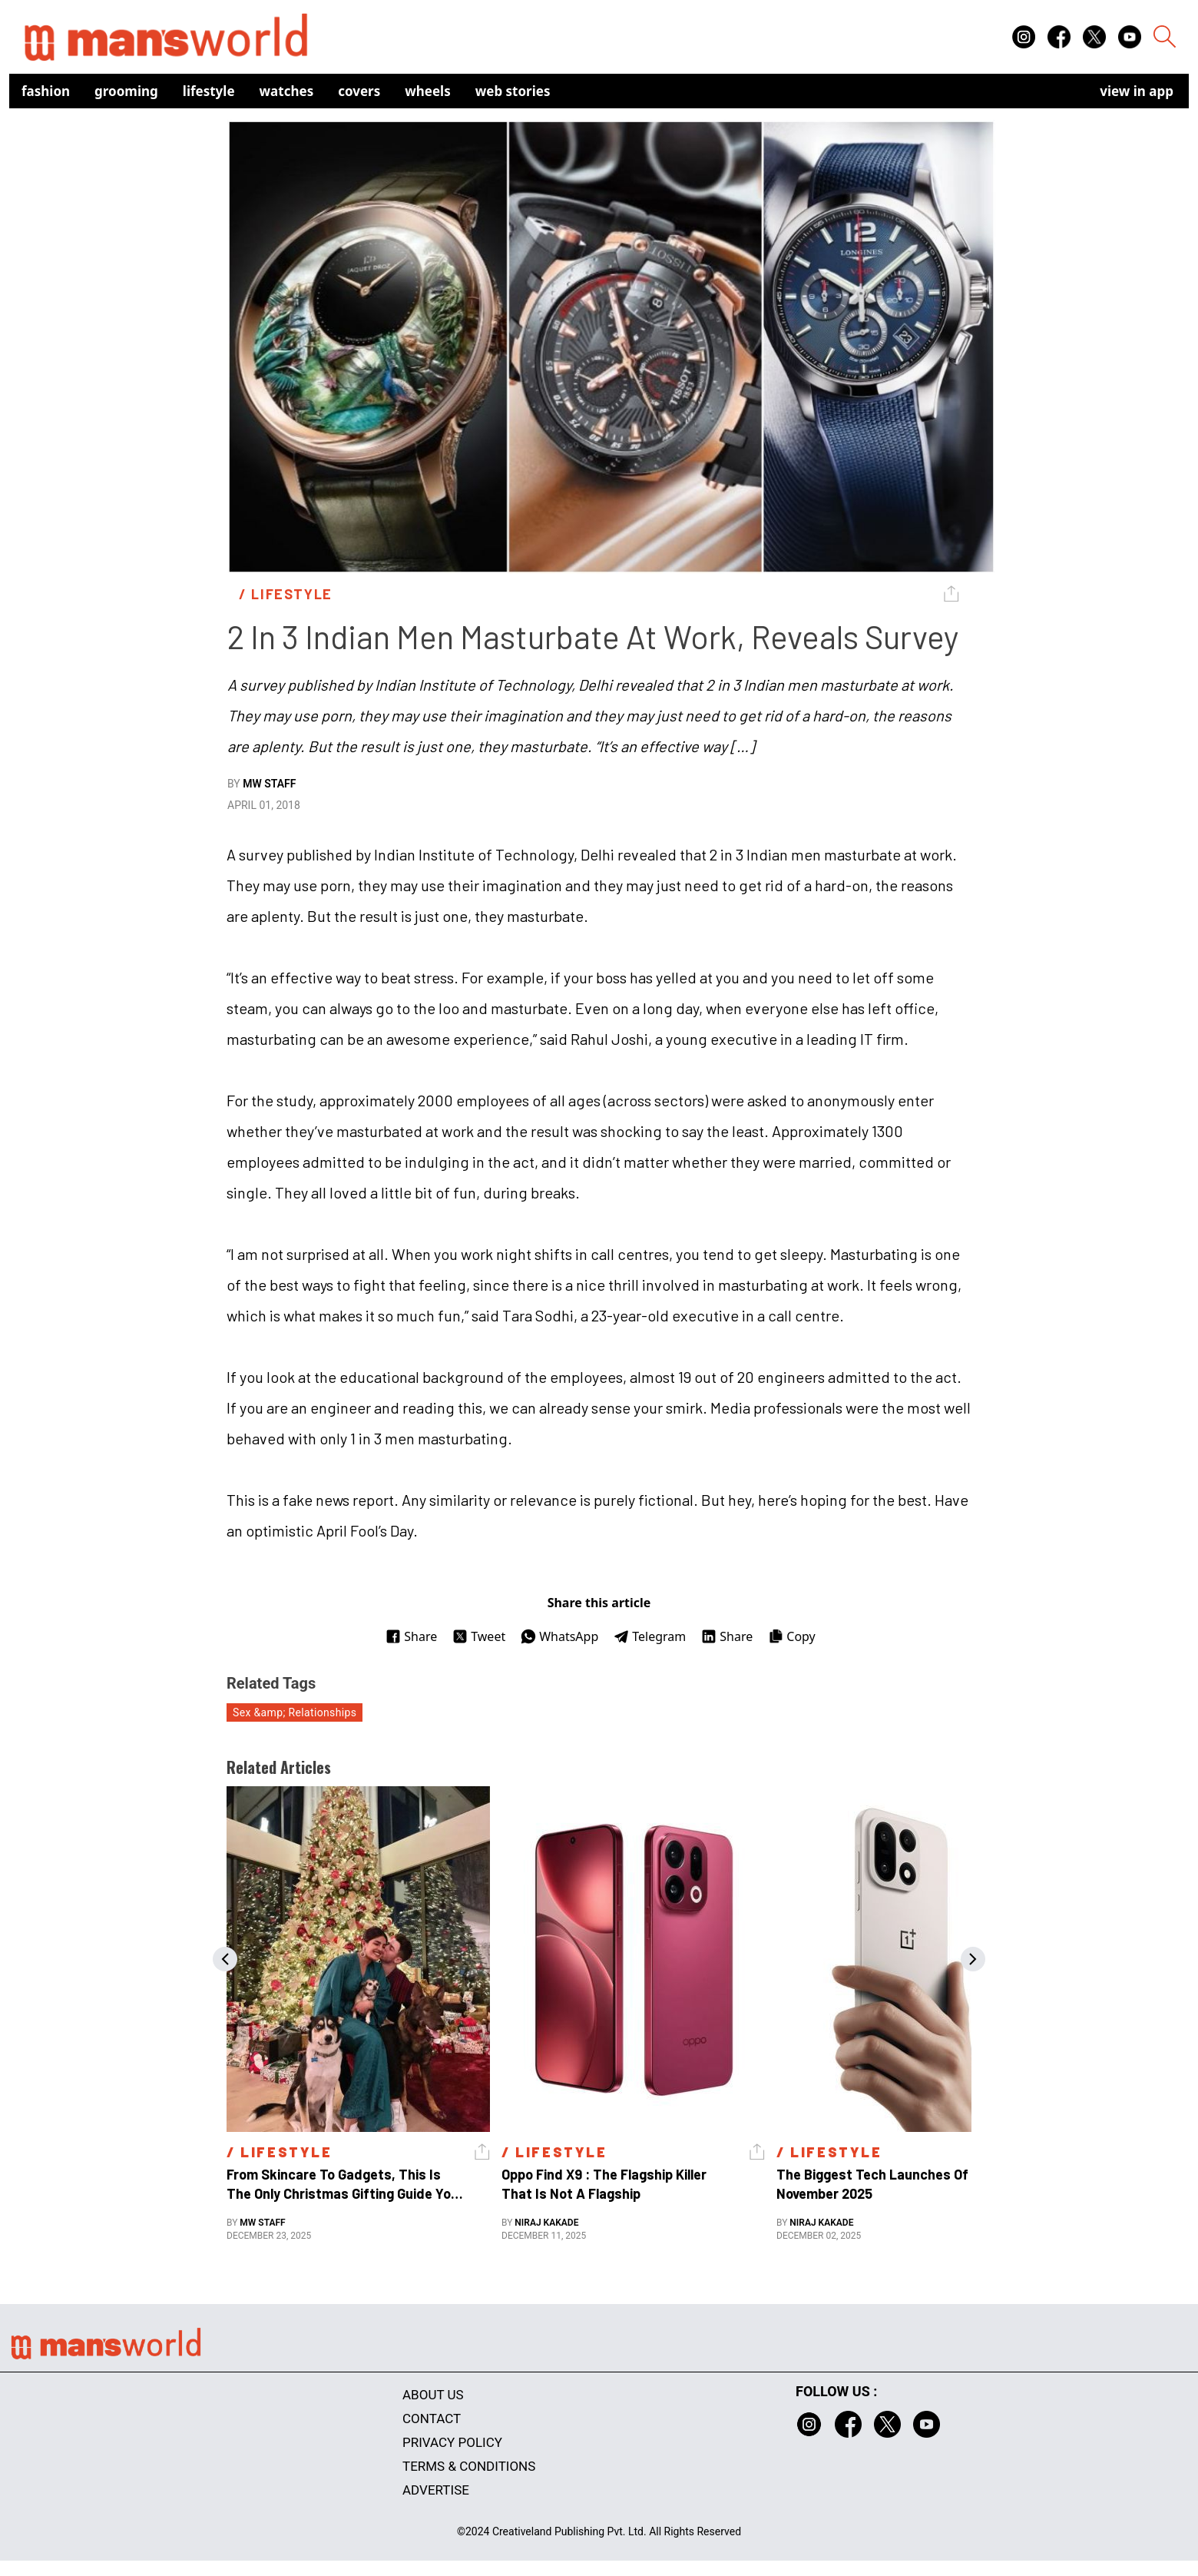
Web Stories (513, 91)
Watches (287, 91)
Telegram (650, 1636)
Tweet (478, 1636)
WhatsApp (559, 1636)
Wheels (428, 91)
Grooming (126, 91)
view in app (1136, 91)
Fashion (46, 91)
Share (411, 1636)
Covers (359, 91)
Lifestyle (209, 91)
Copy (791, 1636)
